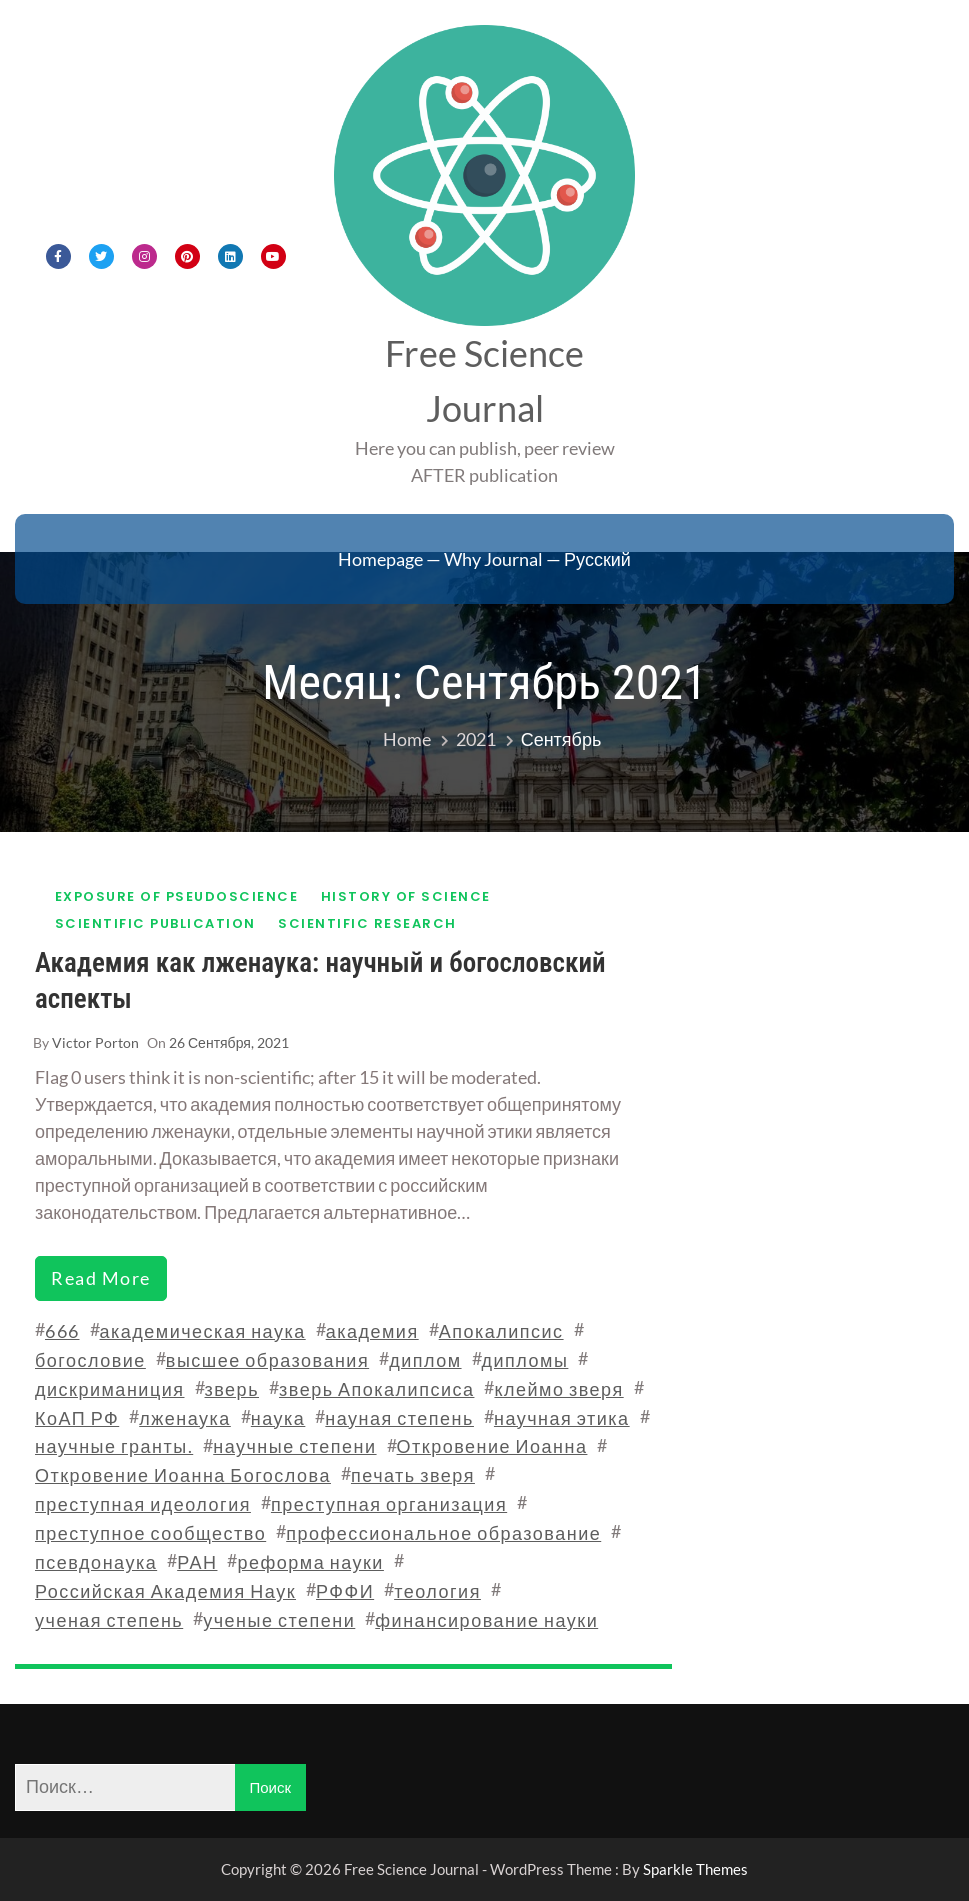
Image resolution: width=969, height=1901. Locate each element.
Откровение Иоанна (492, 1446)
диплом (425, 1360)
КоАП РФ (77, 1418)
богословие (90, 1360)
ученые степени (279, 1620)
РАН (197, 1562)
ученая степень (109, 1620)
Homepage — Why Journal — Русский (484, 559)
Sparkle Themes (695, 1869)
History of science (406, 896)
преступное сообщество (150, 1533)
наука (278, 1418)
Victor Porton (95, 1042)
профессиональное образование (443, 1533)
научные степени (294, 1446)
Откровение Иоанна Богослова (183, 1475)
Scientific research (367, 923)
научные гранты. (114, 1446)
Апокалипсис (501, 1331)
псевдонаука (96, 1562)
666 (62, 1331)
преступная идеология (143, 1504)
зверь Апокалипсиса (376, 1389)
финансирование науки (486, 1620)
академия (372, 1331)
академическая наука (203, 1331)
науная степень (399, 1418)
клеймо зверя (558, 1389)
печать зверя (413, 1475)
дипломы (525, 1360)
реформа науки (310, 1562)
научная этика (562, 1418)
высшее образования (267, 1360)
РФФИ (345, 1591)
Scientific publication (155, 923)
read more (101, 1278)
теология (437, 1591)
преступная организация (389, 1504)
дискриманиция (110, 1389)
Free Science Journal (484, 380)
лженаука (185, 1418)
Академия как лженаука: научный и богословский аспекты (320, 980)
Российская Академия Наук (165, 1591)
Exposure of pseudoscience (177, 896)
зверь (232, 1389)
